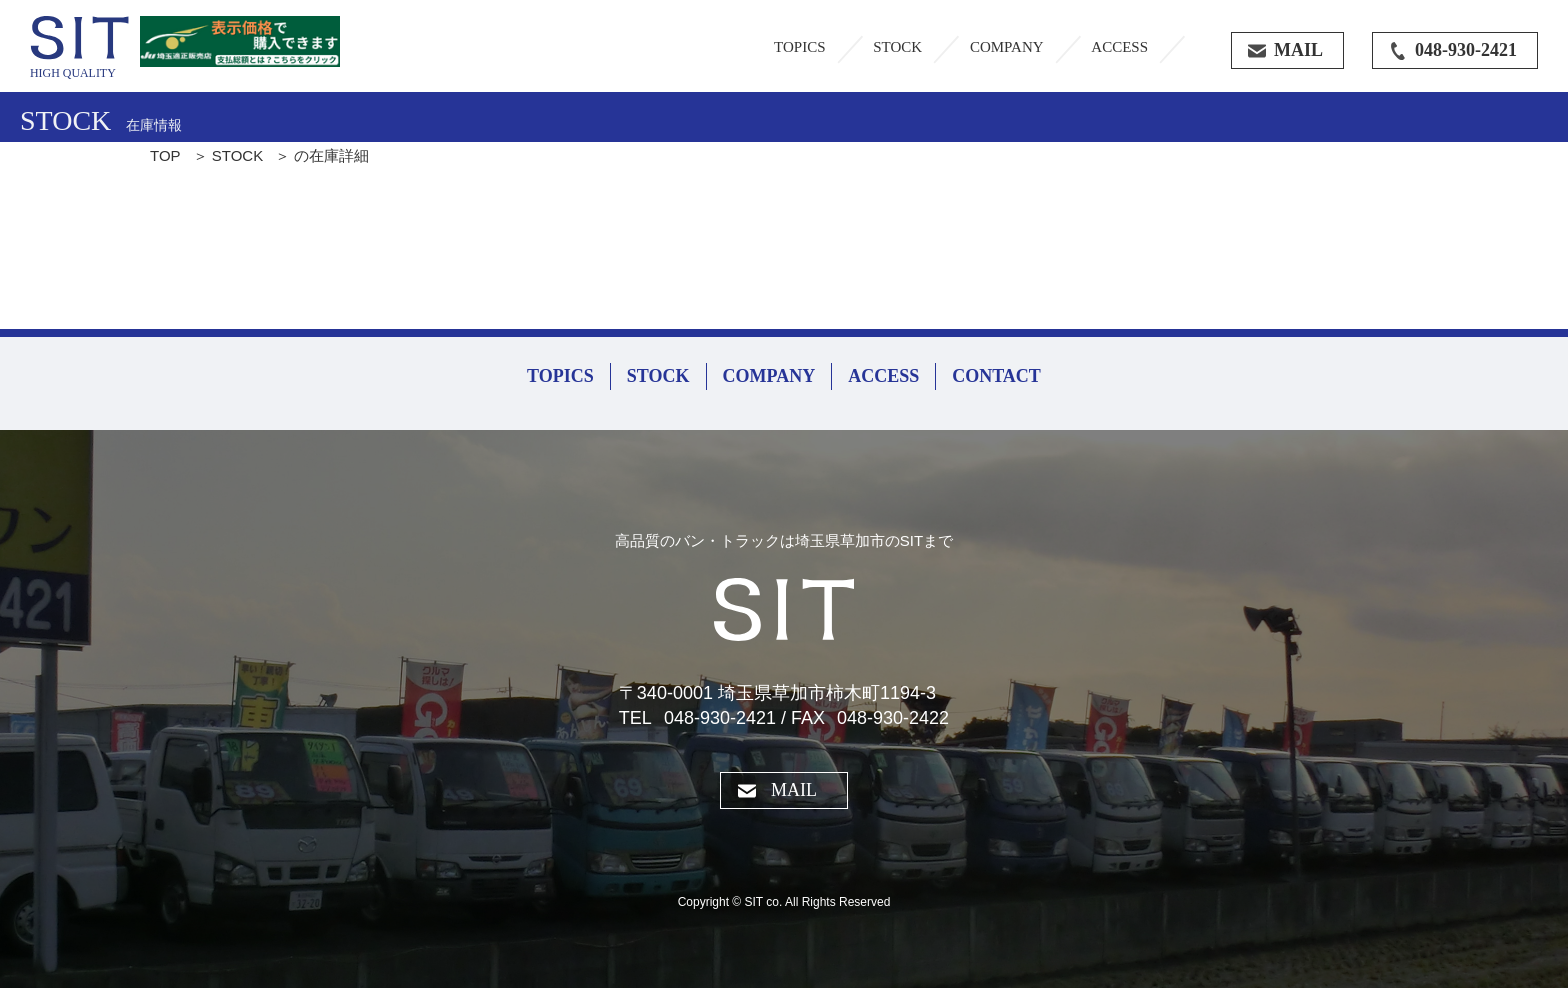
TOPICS (799, 47)
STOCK (897, 47)
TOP (165, 155)
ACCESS (1119, 47)
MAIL (794, 790)
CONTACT (996, 376)
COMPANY (1007, 47)
